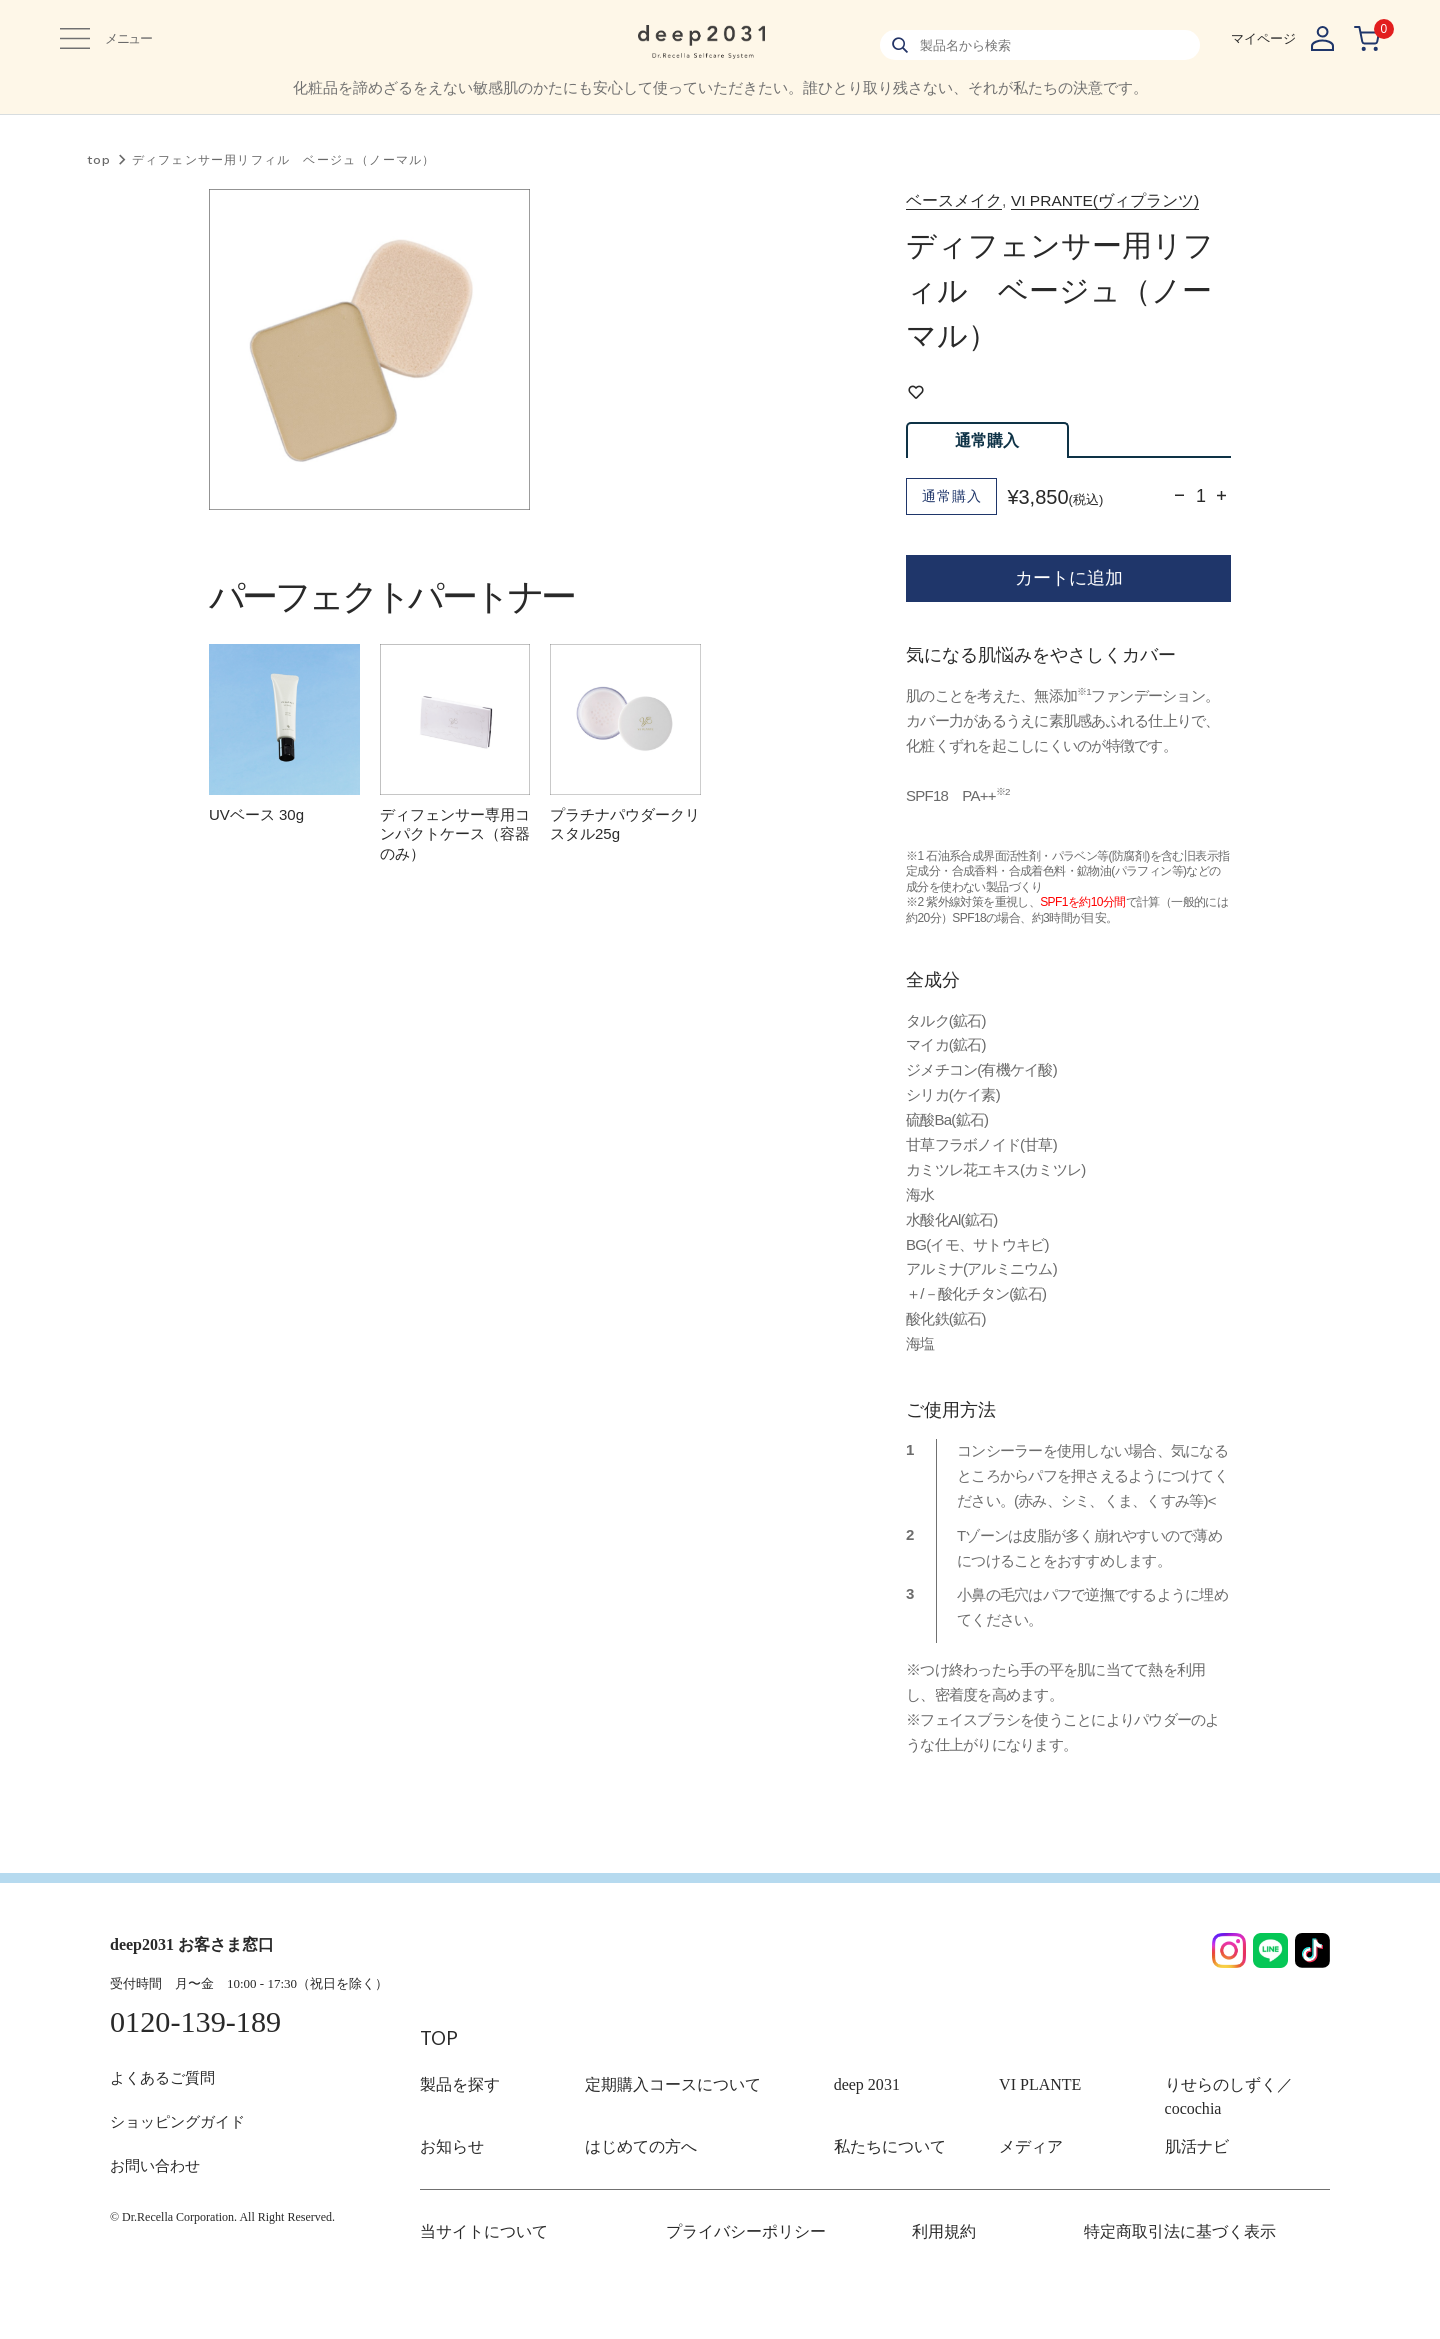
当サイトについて (472, 2267)
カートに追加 (1069, 614)
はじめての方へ (630, 2182)
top (99, 160)
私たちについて (879, 2182)
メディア (1025, 2182)
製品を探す (452, 2144)
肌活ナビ (1191, 2182)
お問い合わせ (158, 2203)
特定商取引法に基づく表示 (1162, 2267)
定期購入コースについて (656, 2144)
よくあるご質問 (166, 2115)
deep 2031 (861, 2144)
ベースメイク (966, 204)
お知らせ (446, 2182)
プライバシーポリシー (731, 2267)
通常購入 (987, 476)
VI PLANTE (1032, 2144)
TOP (443, 2093)
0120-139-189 (200, 2060)
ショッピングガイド (182, 2159)
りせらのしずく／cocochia (1240, 2144)
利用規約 (938, 2267)
